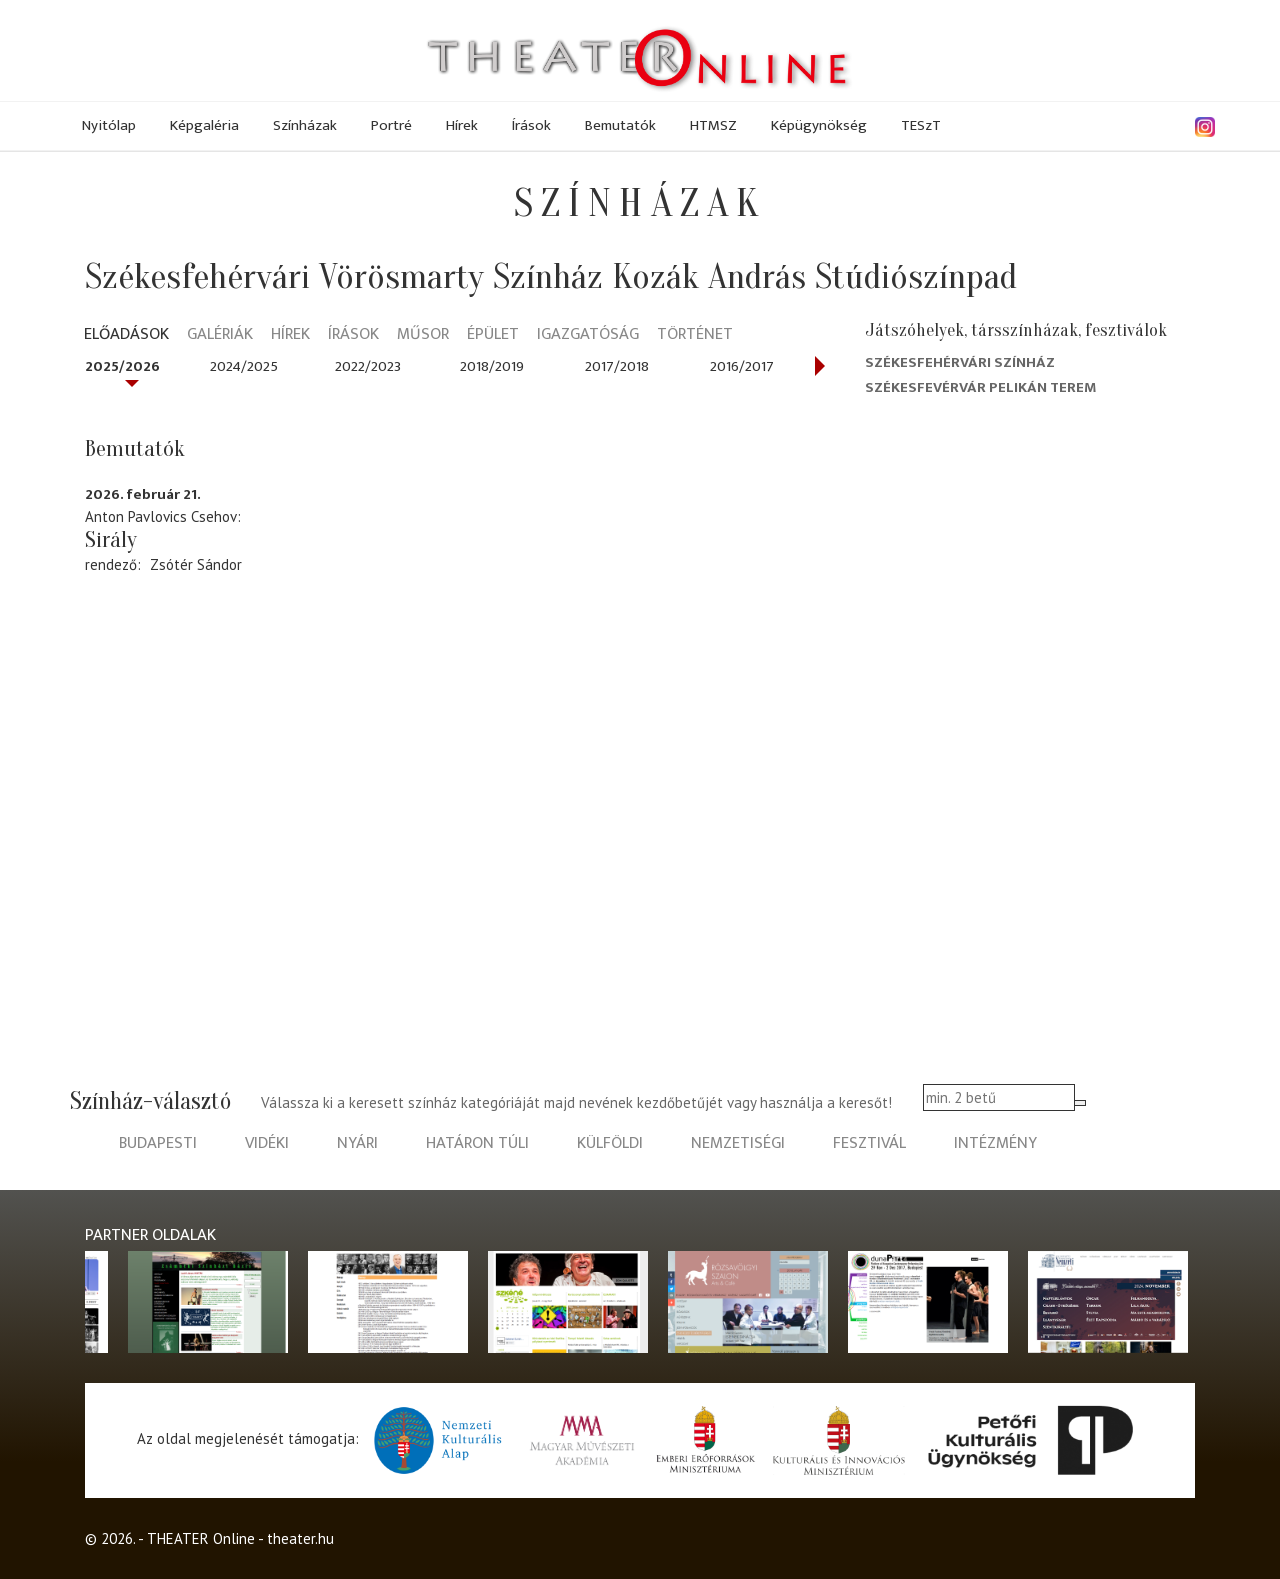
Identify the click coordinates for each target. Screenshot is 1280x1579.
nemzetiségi (738, 1143)
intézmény (995, 1143)
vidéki (267, 1143)
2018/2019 (492, 366)
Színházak (305, 125)
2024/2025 (244, 366)
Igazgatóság (588, 335)
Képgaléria (204, 125)
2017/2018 (617, 366)
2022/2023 (368, 366)
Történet (695, 335)
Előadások (126, 335)
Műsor (423, 335)
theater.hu (300, 1538)
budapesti (158, 1143)
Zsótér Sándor (196, 564)
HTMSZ (713, 125)
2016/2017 (742, 366)
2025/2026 (122, 366)
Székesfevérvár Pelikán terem (981, 387)
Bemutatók (620, 125)
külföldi (610, 1143)
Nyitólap (109, 125)
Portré (391, 125)
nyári (357, 1143)
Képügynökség (819, 125)
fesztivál (869, 1143)
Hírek (462, 125)
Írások (531, 125)
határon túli (477, 1143)
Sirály (111, 540)
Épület (493, 335)
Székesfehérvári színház (960, 362)
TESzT (921, 125)
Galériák (220, 335)
